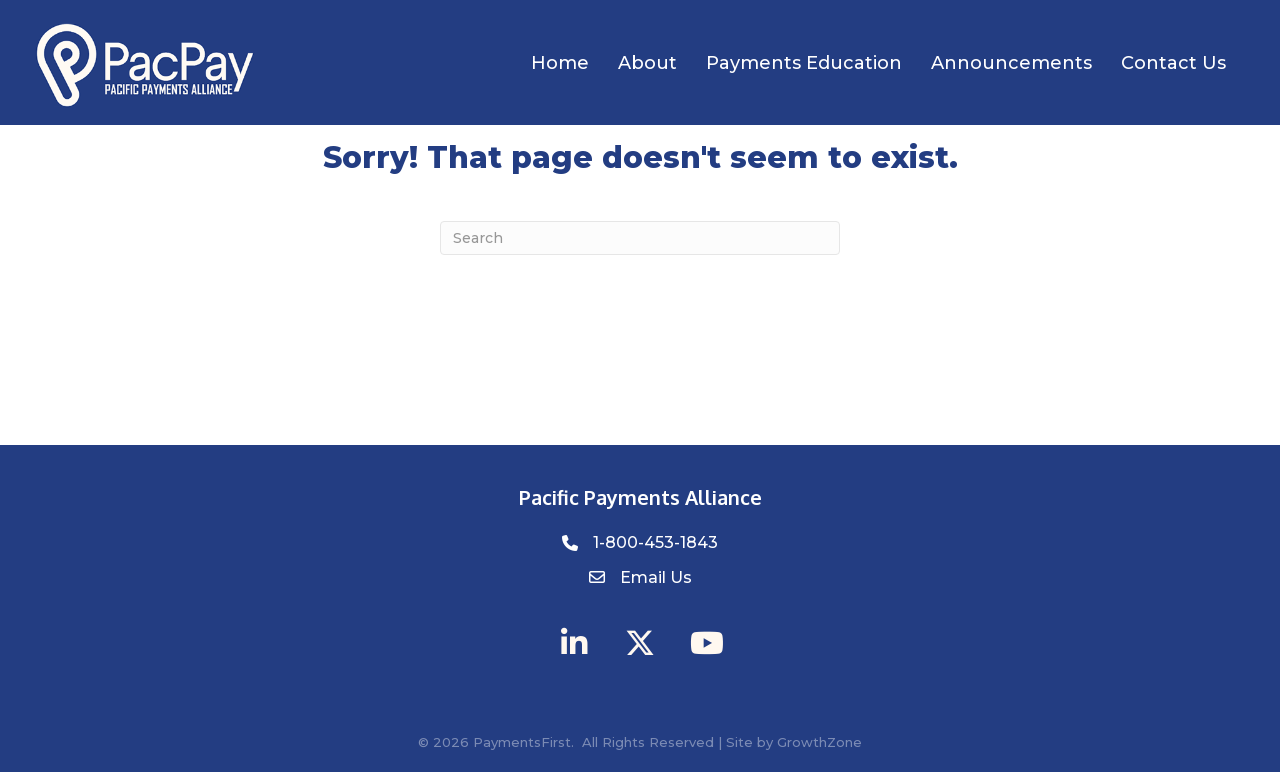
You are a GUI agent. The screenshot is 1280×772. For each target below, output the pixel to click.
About (647, 63)
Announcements (1011, 63)
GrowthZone (819, 742)
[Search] (640, 238)
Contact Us (1173, 63)
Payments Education (804, 63)
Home (560, 63)
